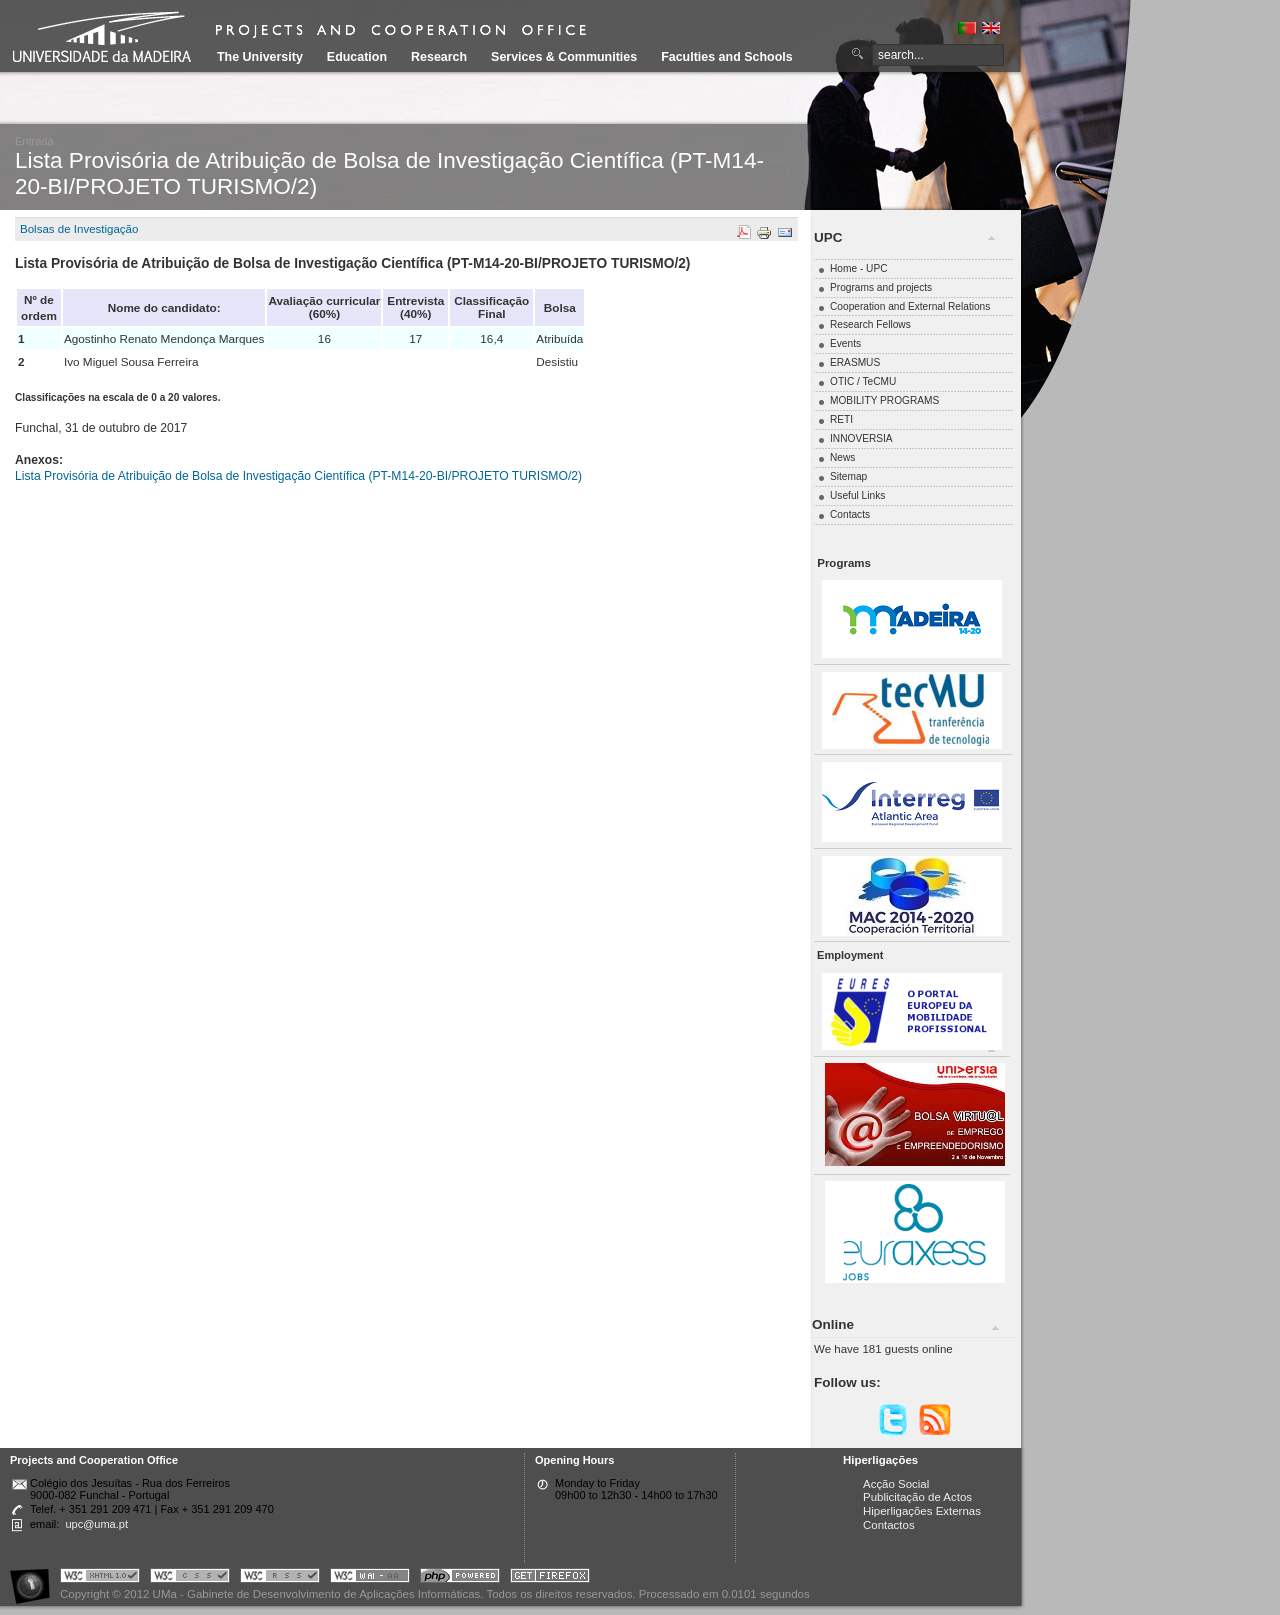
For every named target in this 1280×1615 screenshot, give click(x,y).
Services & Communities (564, 57)
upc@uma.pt (96, 1524)
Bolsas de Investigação (79, 229)
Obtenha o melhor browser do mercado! (550, 1578)
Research (439, 57)
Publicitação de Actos (917, 1497)
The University (260, 57)
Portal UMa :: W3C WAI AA (370, 1578)
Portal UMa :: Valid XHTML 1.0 (100, 1578)
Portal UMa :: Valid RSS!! (280, 1578)
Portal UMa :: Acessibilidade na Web (35, 1578)
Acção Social (896, 1484)
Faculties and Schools (726, 57)
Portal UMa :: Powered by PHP (460, 1578)
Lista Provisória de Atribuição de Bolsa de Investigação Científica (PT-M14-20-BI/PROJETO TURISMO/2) (298, 476)
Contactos (889, 1525)
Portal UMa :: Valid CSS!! (190, 1578)
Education (357, 57)
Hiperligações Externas (922, 1511)
